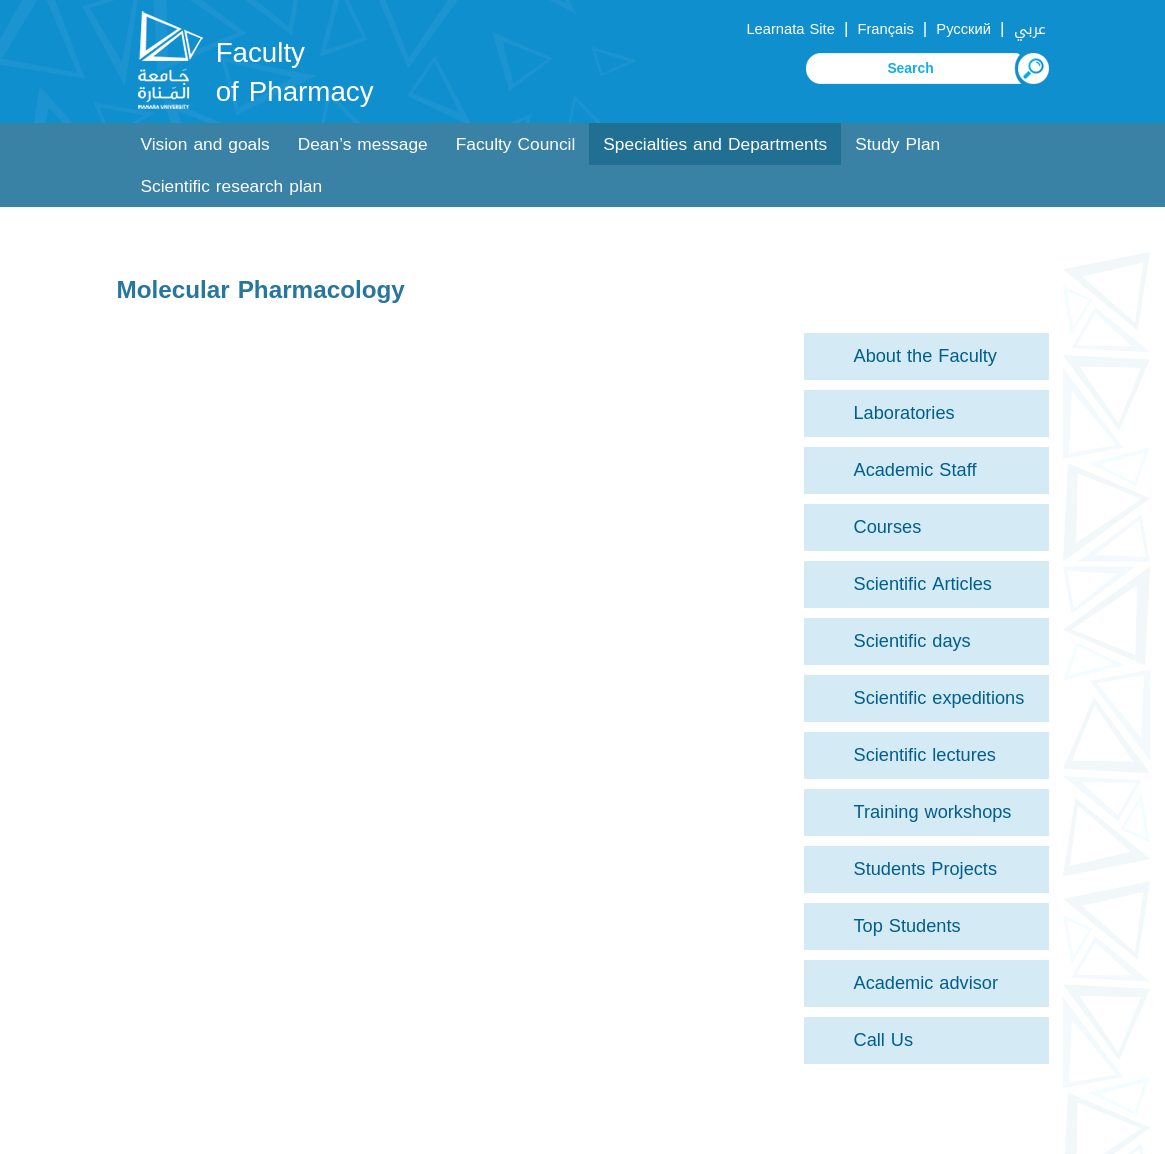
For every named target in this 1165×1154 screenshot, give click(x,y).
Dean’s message (363, 144)
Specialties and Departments (715, 144)
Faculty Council (516, 144)
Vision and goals (205, 144)
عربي (1030, 29)
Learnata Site (790, 29)
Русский (963, 29)
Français (885, 29)
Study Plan (897, 144)
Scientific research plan (232, 186)
